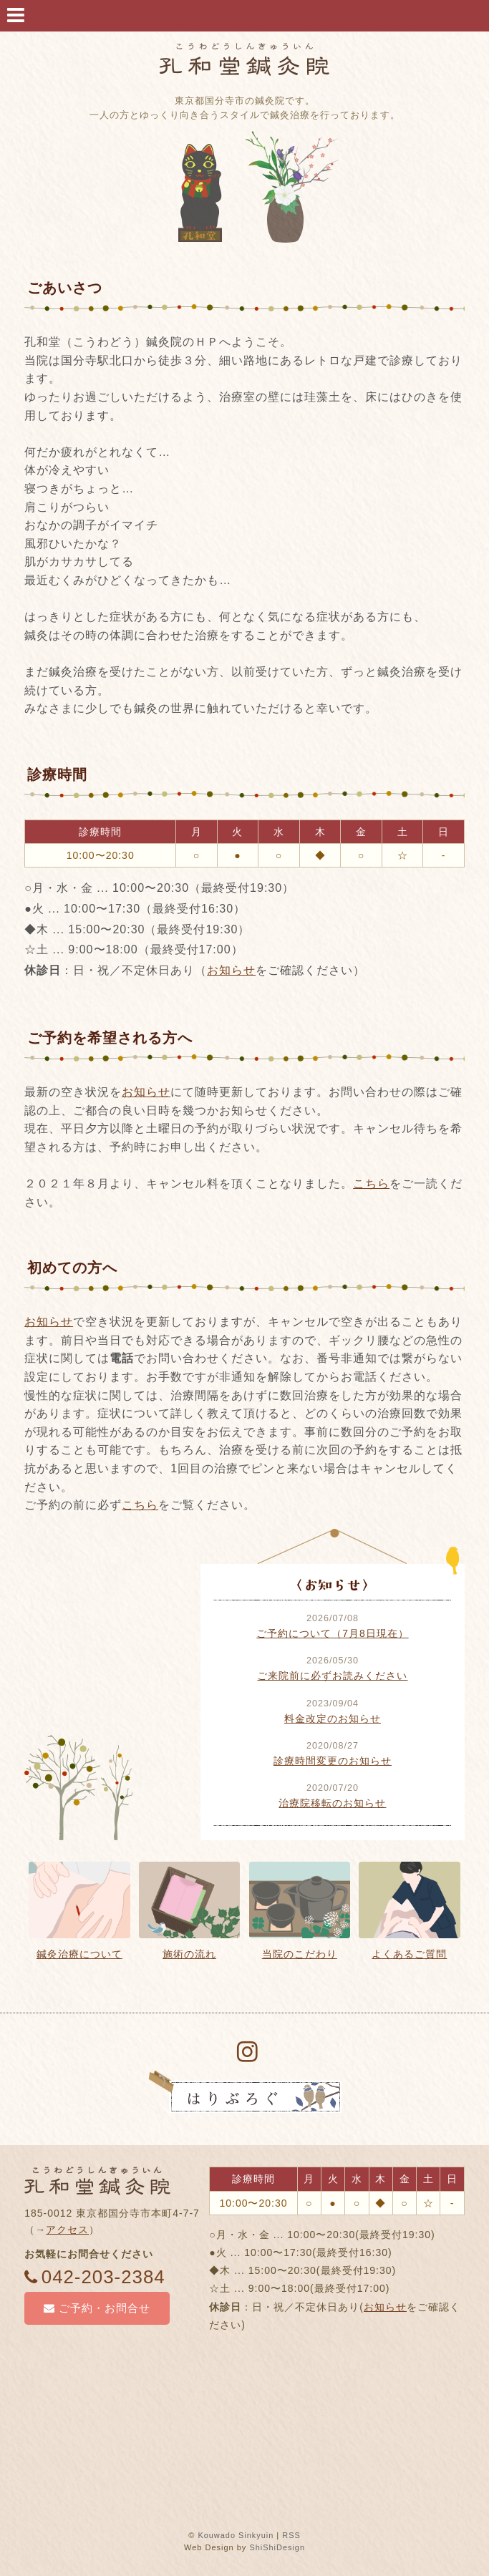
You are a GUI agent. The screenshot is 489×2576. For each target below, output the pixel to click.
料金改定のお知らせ (332, 1718)
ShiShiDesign (277, 2548)
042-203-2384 (95, 2277)
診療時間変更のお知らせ (332, 1760)
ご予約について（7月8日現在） (332, 1633)
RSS (292, 2535)
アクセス (67, 2229)
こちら (371, 1183)
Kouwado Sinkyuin (236, 2535)
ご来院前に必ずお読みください (332, 1675)
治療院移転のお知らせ (332, 1803)
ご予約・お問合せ (97, 2308)
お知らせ (231, 970)
